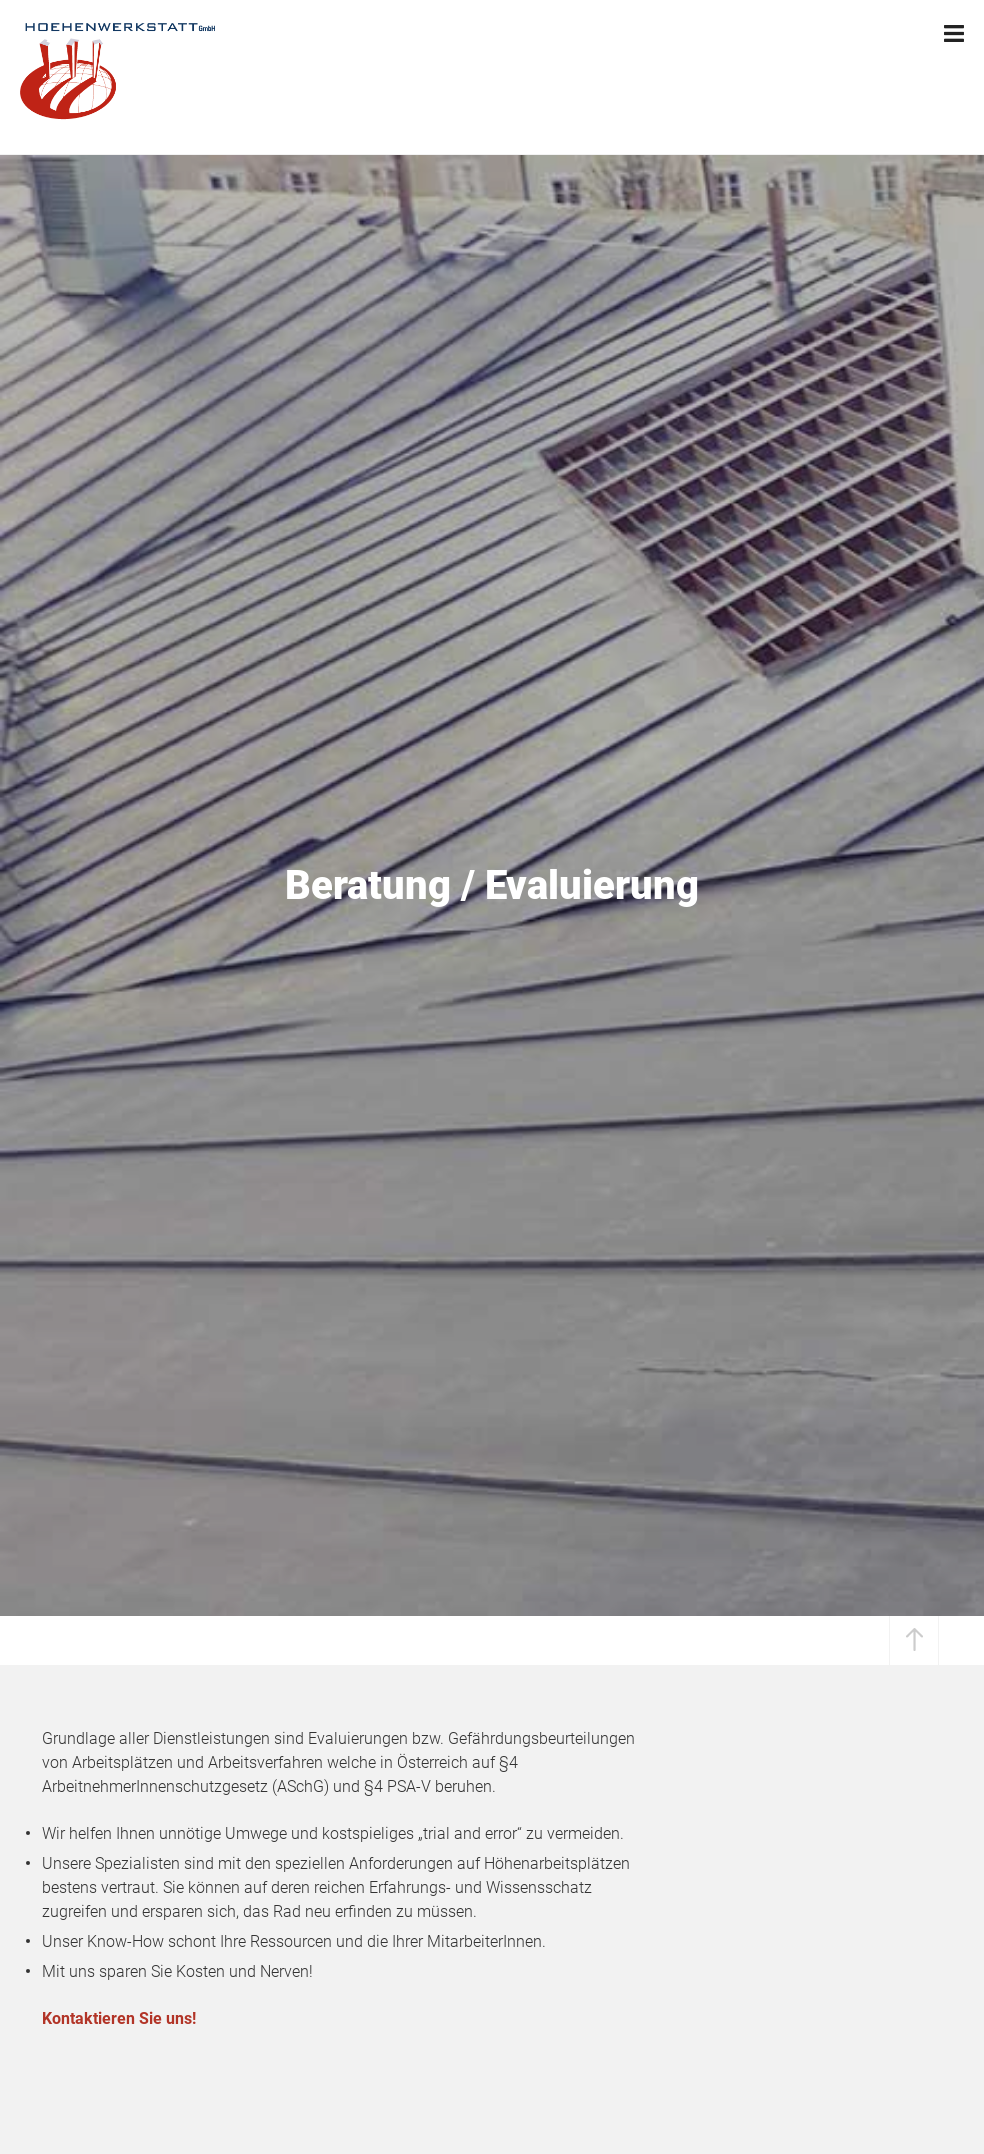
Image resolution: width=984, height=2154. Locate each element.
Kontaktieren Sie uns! (119, 2018)
